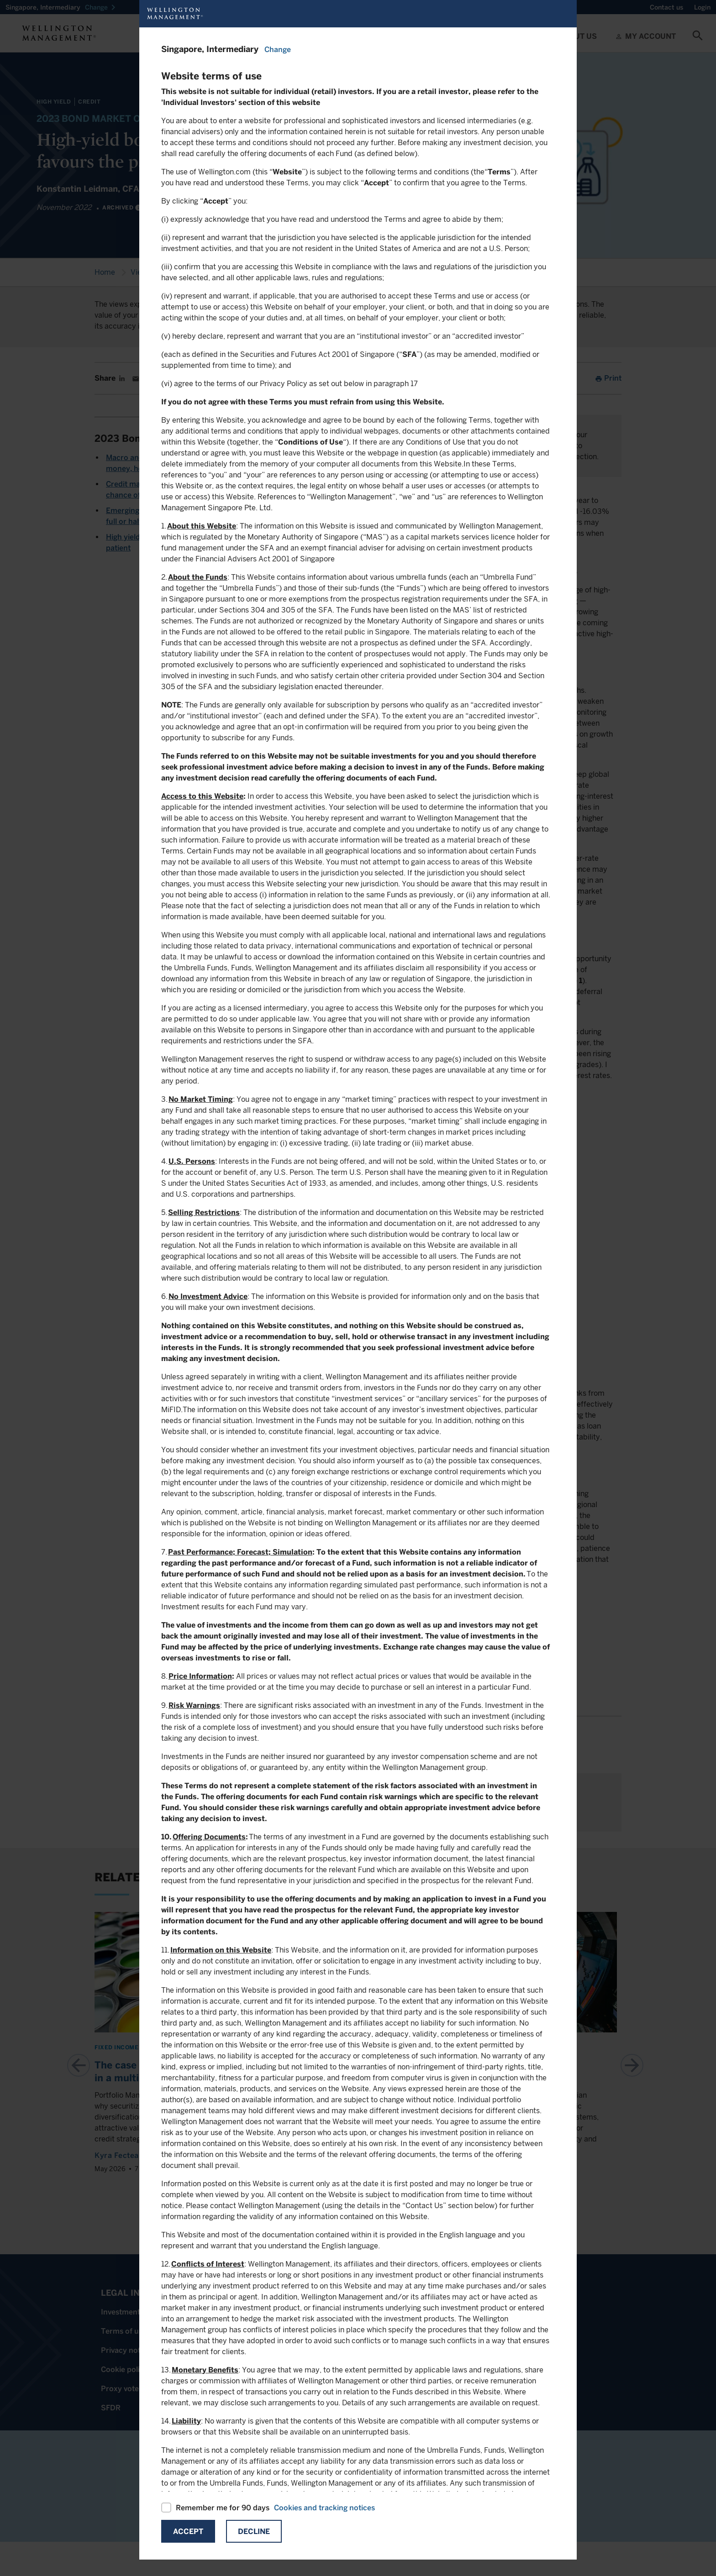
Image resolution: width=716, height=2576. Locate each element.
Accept (188, 2531)
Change (277, 49)
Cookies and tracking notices (324, 2507)
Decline (254, 2531)
